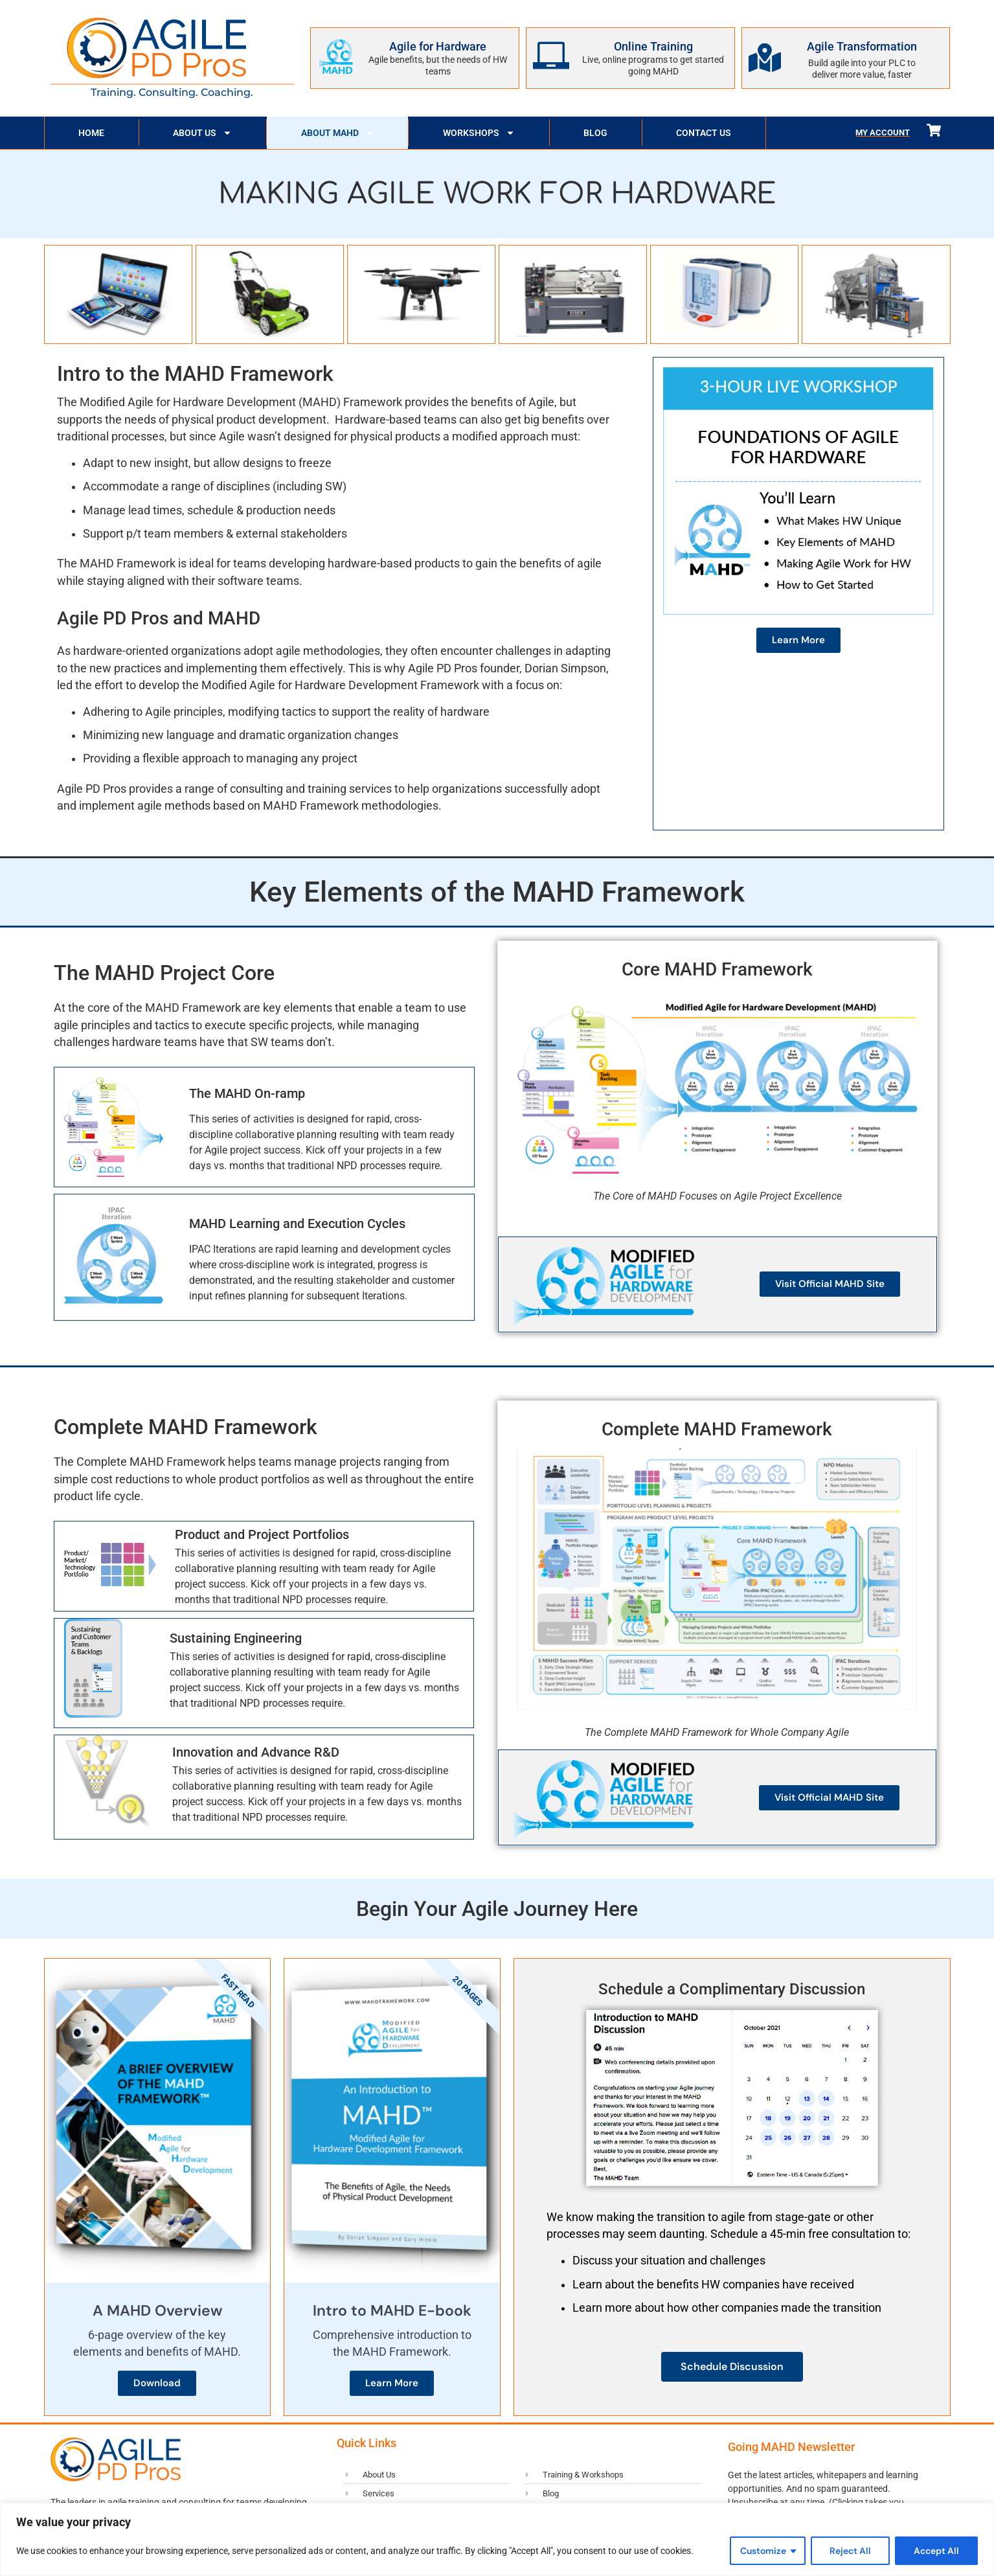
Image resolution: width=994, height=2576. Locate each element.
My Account (882, 132)
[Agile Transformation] (765, 57)
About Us (202, 133)
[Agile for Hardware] (335, 56)
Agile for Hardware (437, 46)
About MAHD (337, 133)
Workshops (479, 133)
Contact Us (703, 133)
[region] (497, 2539)
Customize (763, 2551)
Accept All (936, 2551)
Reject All (850, 2551)
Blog (595, 133)
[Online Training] (551, 56)
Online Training (653, 46)
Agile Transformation (862, 46)
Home (91, 133)
